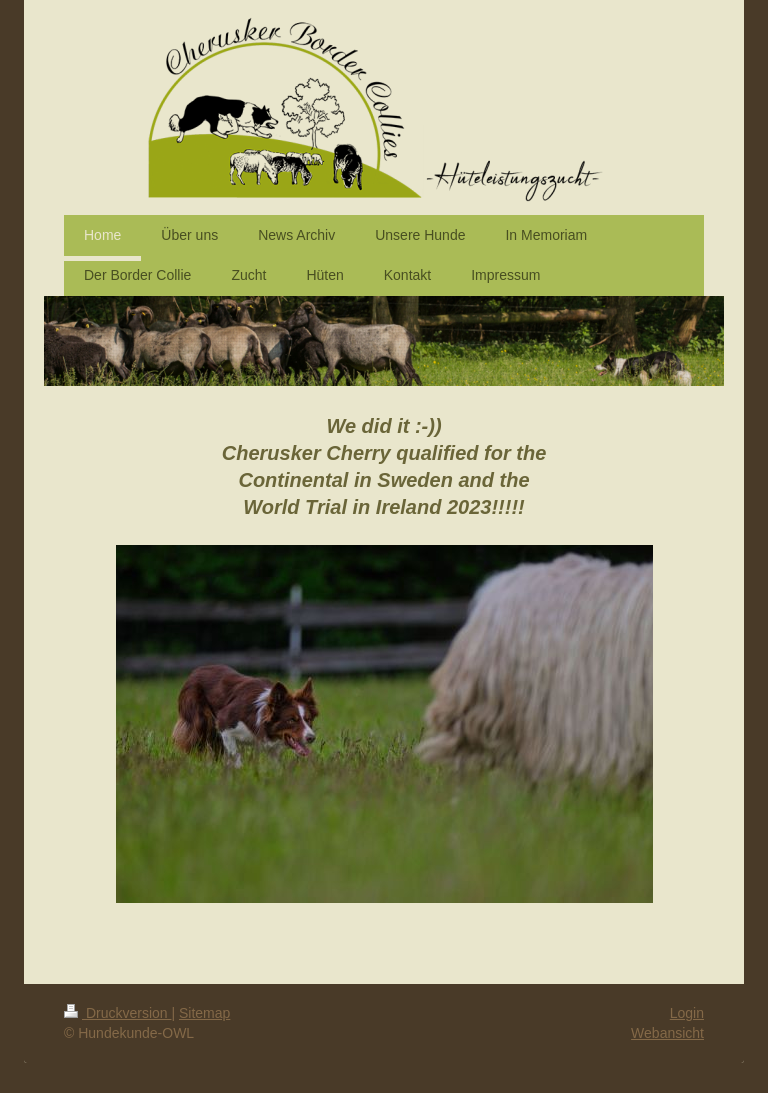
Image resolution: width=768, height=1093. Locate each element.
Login (687, 1013)
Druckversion (117, 1013)
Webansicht (667, 1033)
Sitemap (204, 1013)
